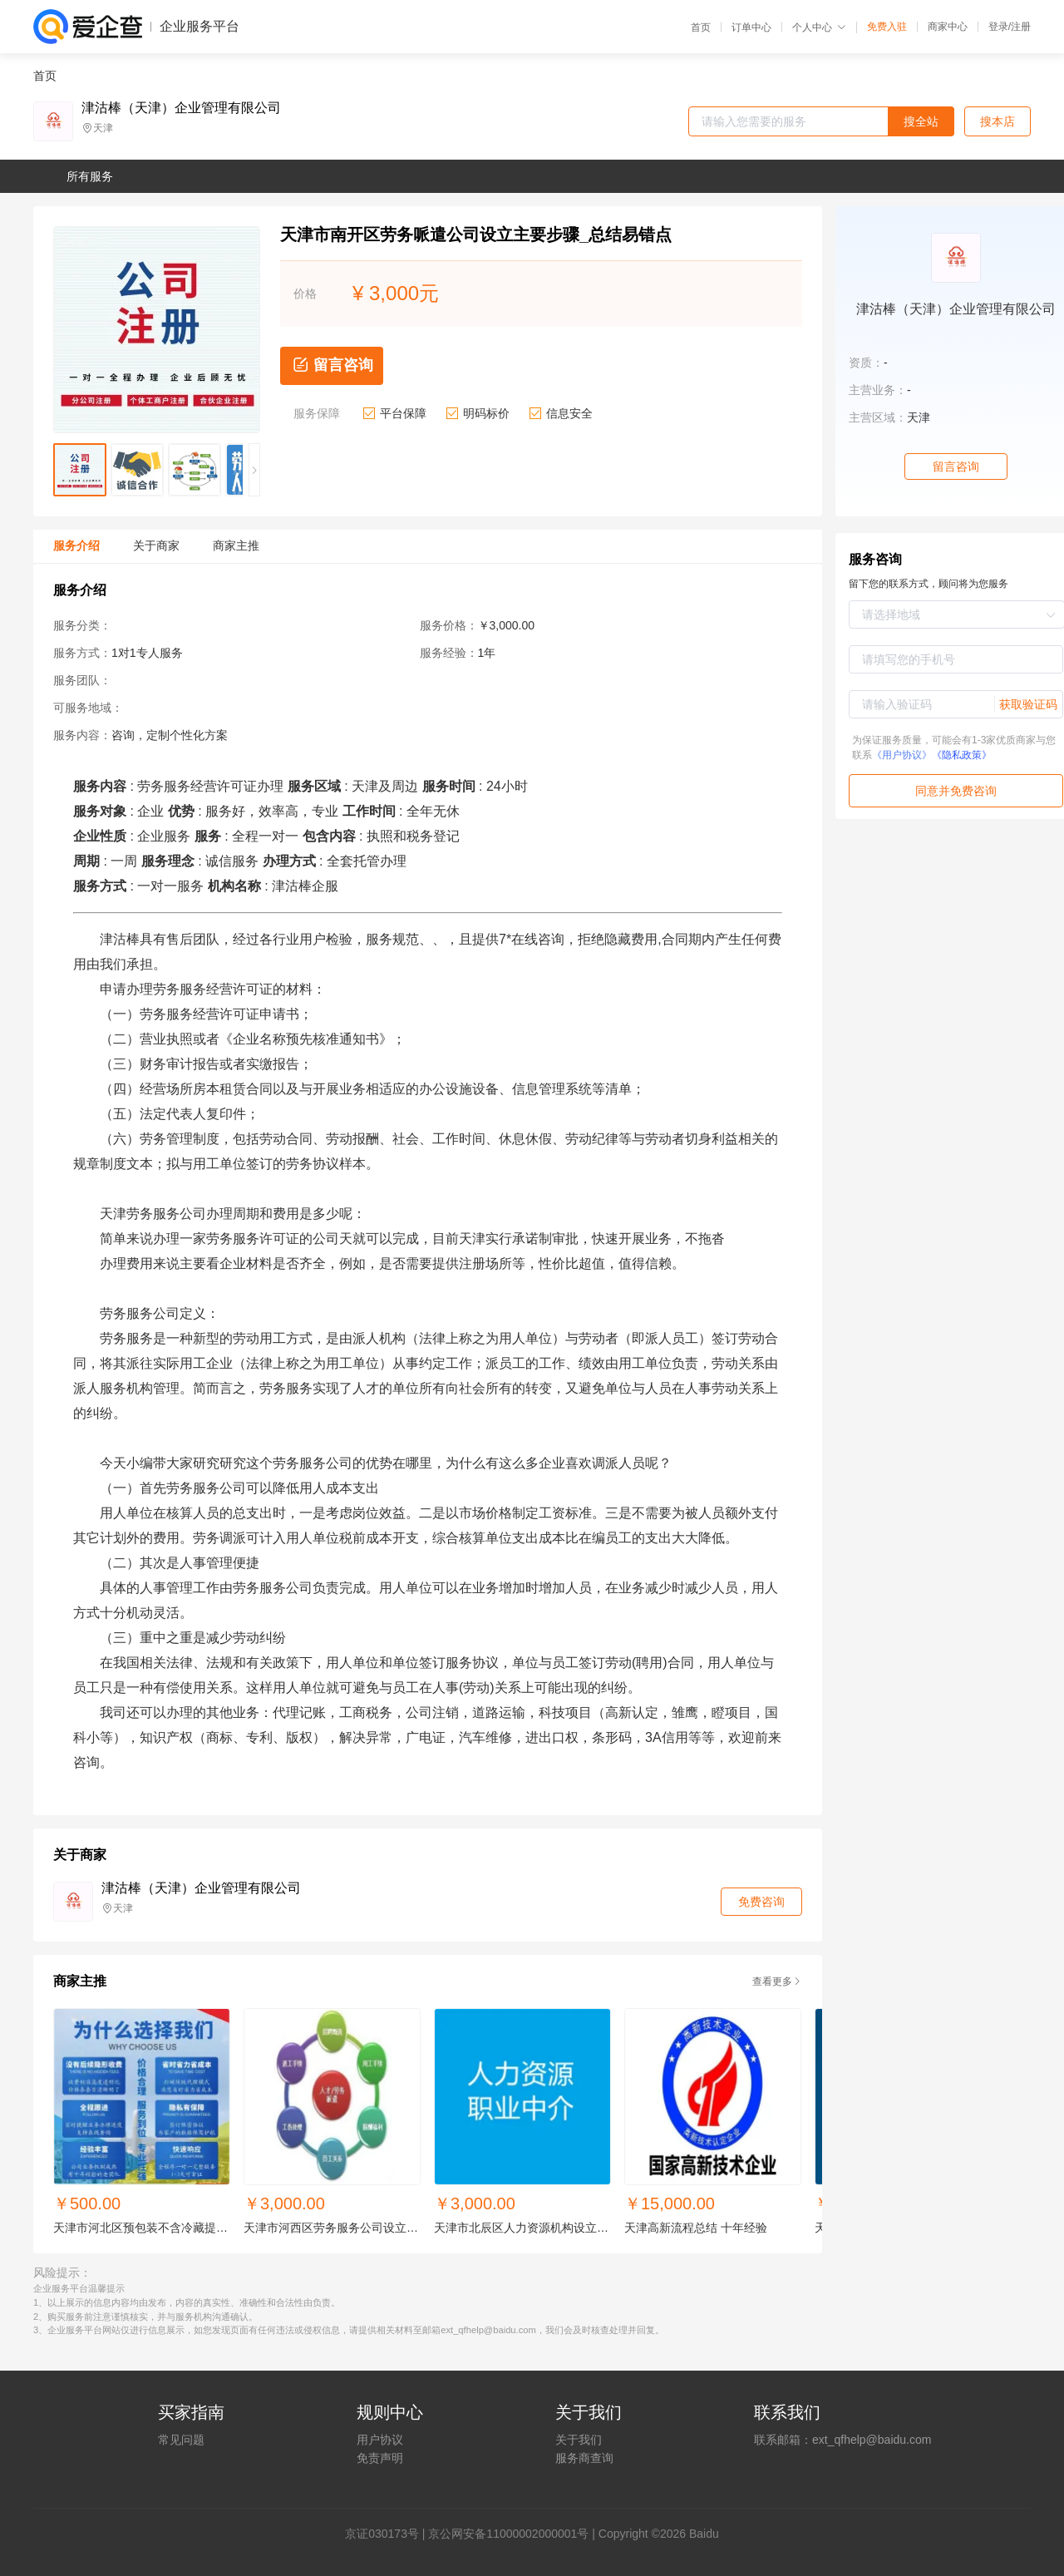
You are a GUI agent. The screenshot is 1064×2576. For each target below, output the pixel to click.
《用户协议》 (902, 755)
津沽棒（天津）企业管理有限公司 (181, 108)
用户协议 (380, 2439)
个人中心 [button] (819, 27)
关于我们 (578, 2439)
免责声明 (380, 2458)
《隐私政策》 (962, 755)
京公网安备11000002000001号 (508, 2533)
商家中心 (948, 27)
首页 (701, 27)
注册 (1021, 26)
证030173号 (388, 2533)
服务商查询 (584, 2458)
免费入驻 (887, 27)
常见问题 (181, 2439)
